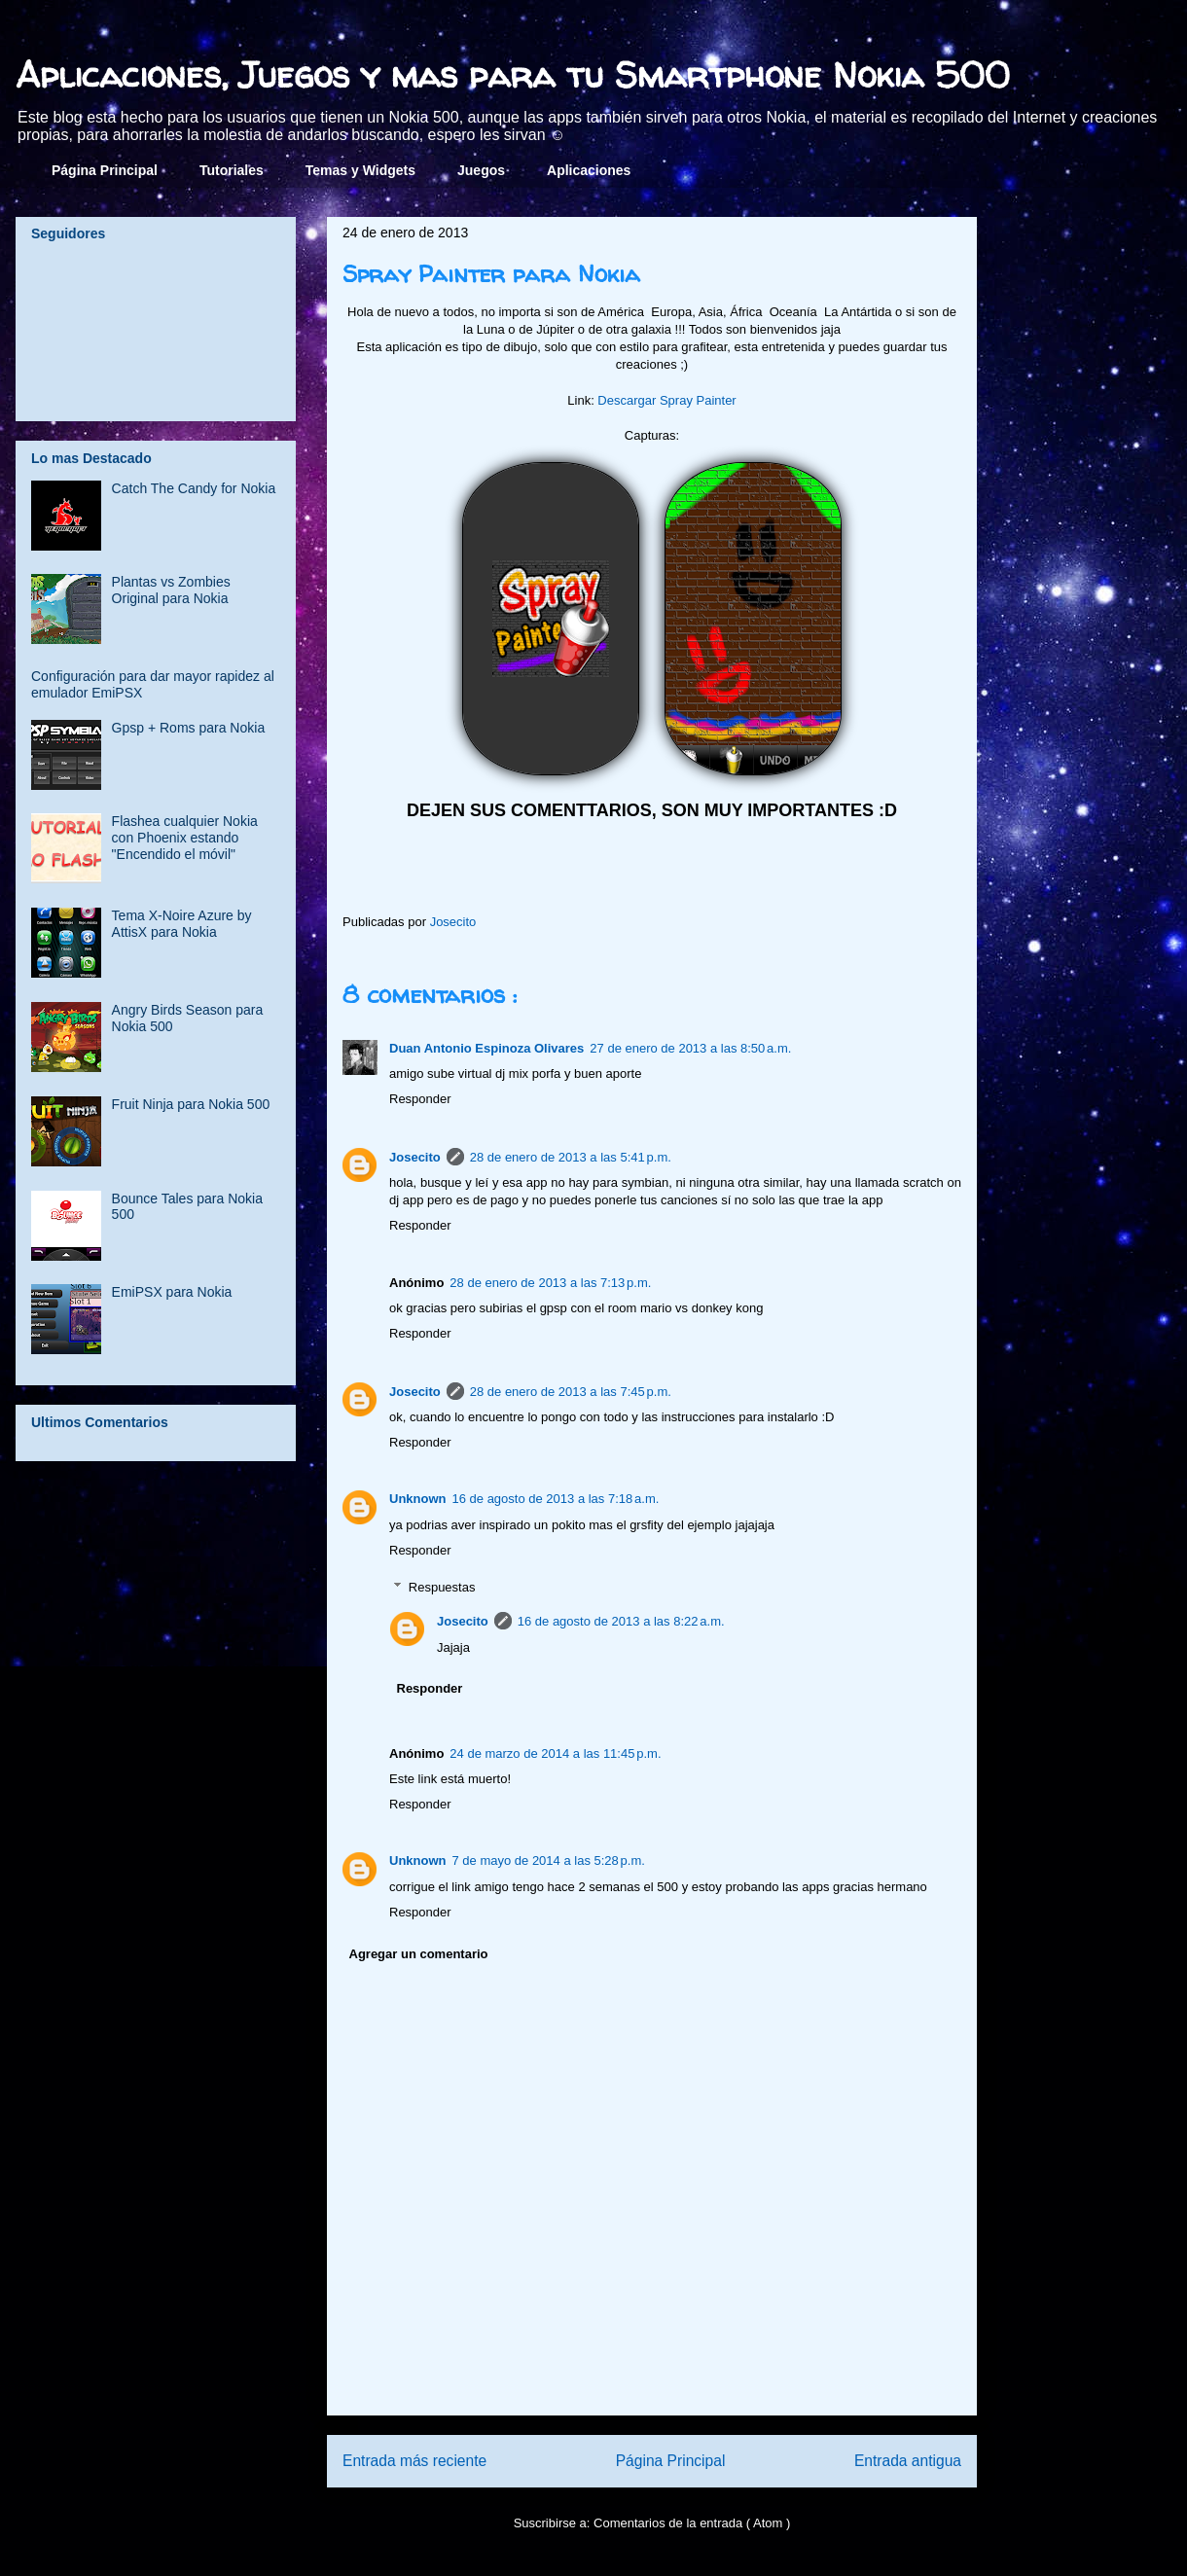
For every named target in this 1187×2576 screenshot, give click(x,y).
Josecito (415, 1157)
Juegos (481, 170)
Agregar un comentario (418, 1954)
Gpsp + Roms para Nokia (189, 727)
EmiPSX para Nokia (172, 1292)
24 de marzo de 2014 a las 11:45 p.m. (555, 1753)
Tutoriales (231, 170)
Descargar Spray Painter (666, 400)
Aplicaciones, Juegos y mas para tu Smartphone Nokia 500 (513, 74)
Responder (420, 1098)
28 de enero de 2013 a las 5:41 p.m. (570, 1157)
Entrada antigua (907, 2460)
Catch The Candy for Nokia (194, 488)
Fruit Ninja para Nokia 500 (191, 1104)
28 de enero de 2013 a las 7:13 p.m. (550, 1282)
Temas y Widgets (360, 170)
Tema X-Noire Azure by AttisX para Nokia (182, 924)
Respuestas (442, 1587)
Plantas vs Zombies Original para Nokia (171, 590)
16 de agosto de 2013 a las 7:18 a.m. (556, 1498)
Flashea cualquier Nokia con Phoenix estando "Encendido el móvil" (185, 837)
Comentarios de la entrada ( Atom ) (692, 2523)
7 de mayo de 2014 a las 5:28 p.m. (548, 1860)
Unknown (418, 1498)
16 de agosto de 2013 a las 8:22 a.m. (621, 1621)
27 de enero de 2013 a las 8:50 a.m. (690, 1048)
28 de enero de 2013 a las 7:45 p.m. (570, 1391)
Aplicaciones (588, 170)
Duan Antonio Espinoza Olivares (486, 1048)
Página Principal (105, 170)
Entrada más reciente (414, 2460)
